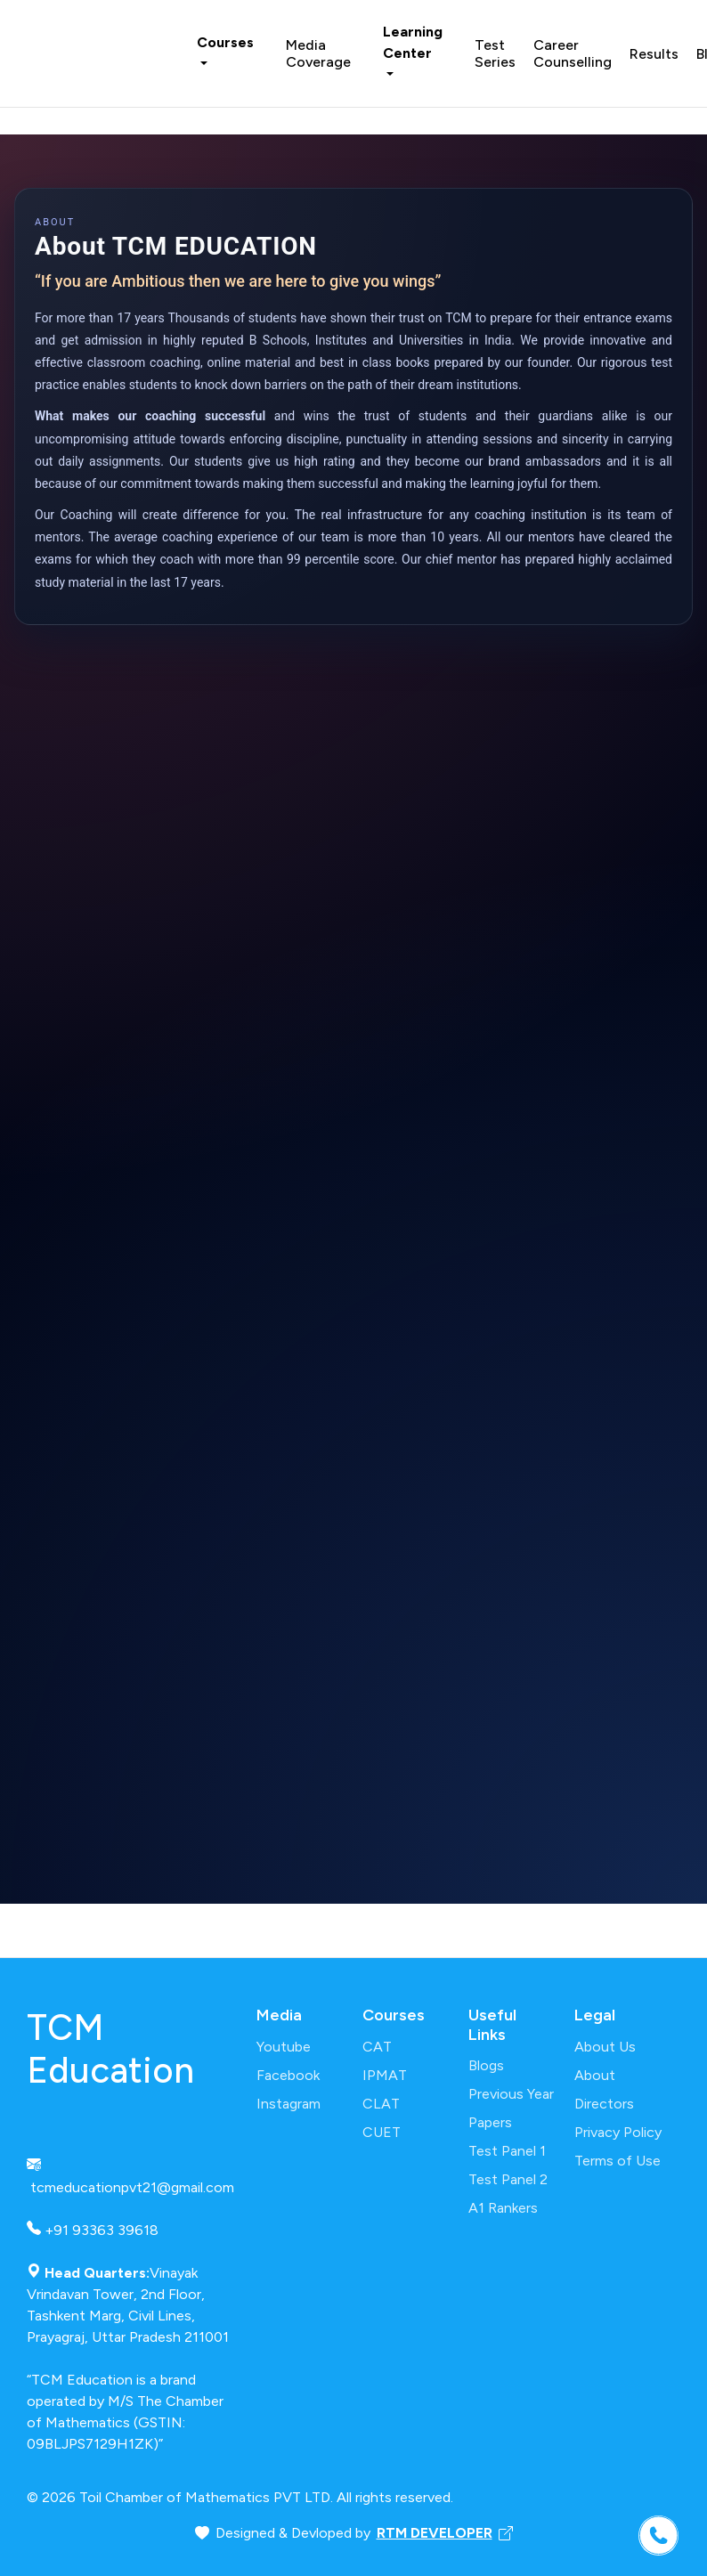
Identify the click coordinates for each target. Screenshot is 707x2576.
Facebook (288, 2075)
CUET (381, 2132)
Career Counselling (572, 53)
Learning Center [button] (413, 42)
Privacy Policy (618, 2132)
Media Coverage (318, 53)
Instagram (288, 2103)
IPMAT (384, 2075)
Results (654, 53)
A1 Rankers (503, 2207)
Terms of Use (617, 2160)
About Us (605, 2046)
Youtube (283, 2046)
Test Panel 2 (508, 2179)
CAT (377, 2046)
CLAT (381, 2103)
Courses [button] (225, 42)
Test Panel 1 (507, 2150)
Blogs (486, 2065)
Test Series (495, 53)
